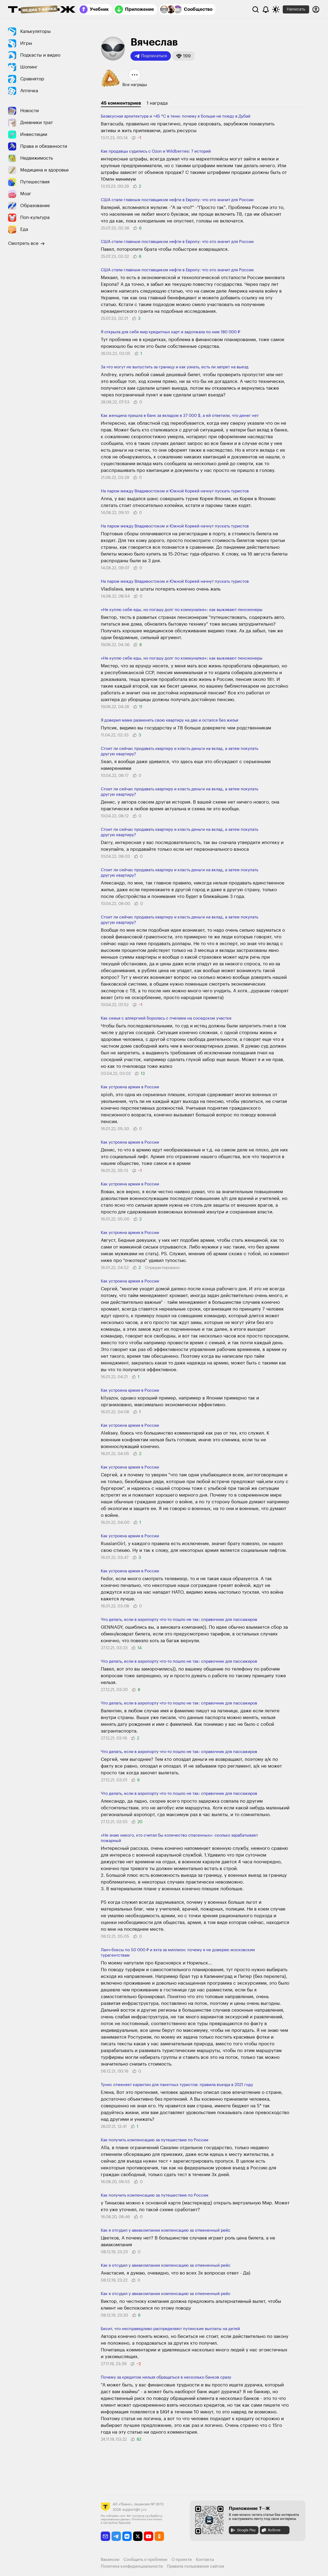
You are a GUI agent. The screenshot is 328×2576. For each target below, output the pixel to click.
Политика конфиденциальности (132, 2566)
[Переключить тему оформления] (276, 9)
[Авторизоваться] (316, 9)
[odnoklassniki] (159, 2536)
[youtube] (148, 2536)
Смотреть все (26, 243)
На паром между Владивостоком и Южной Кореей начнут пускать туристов (175, 491)
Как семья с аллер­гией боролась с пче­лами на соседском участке (166, 1018)
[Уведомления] (266, 9)
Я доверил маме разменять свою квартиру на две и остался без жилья (169, 720)
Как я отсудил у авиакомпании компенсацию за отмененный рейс (165, 2230)
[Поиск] (255, 9)
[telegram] (116, 2536)
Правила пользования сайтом (195, 2566)
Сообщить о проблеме (145, 2560)
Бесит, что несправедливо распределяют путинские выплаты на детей (170, 2329)
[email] (105, 2536)
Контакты (205, 2560)
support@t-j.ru (134, 2509)
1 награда (157, 103)
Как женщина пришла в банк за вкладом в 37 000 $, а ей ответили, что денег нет (180, 416)
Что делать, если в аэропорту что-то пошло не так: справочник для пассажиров (179, 1620)
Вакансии (110, 2560)
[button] (183, 56)
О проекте (181, 2560)
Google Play (243, 2530)
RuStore (271, 2530)
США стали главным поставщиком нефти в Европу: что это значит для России (177, 200)
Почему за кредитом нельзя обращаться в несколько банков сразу (166, 2377)
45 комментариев (121, 103)
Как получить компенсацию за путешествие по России (154, 2140)
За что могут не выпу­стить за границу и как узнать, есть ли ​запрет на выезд (174, 367)
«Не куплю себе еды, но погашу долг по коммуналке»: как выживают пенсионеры (182, 610)
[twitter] (138, 2536)
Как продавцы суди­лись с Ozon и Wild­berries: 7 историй (156, 151)
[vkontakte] (127, 2536)
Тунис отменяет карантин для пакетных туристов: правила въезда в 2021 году (177, 2085)
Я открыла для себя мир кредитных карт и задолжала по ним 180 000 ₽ (170, 332)
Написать (296, 9)
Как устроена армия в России (130, 1087)
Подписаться (150, 56)
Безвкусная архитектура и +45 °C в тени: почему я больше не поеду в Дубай (175, 116)
